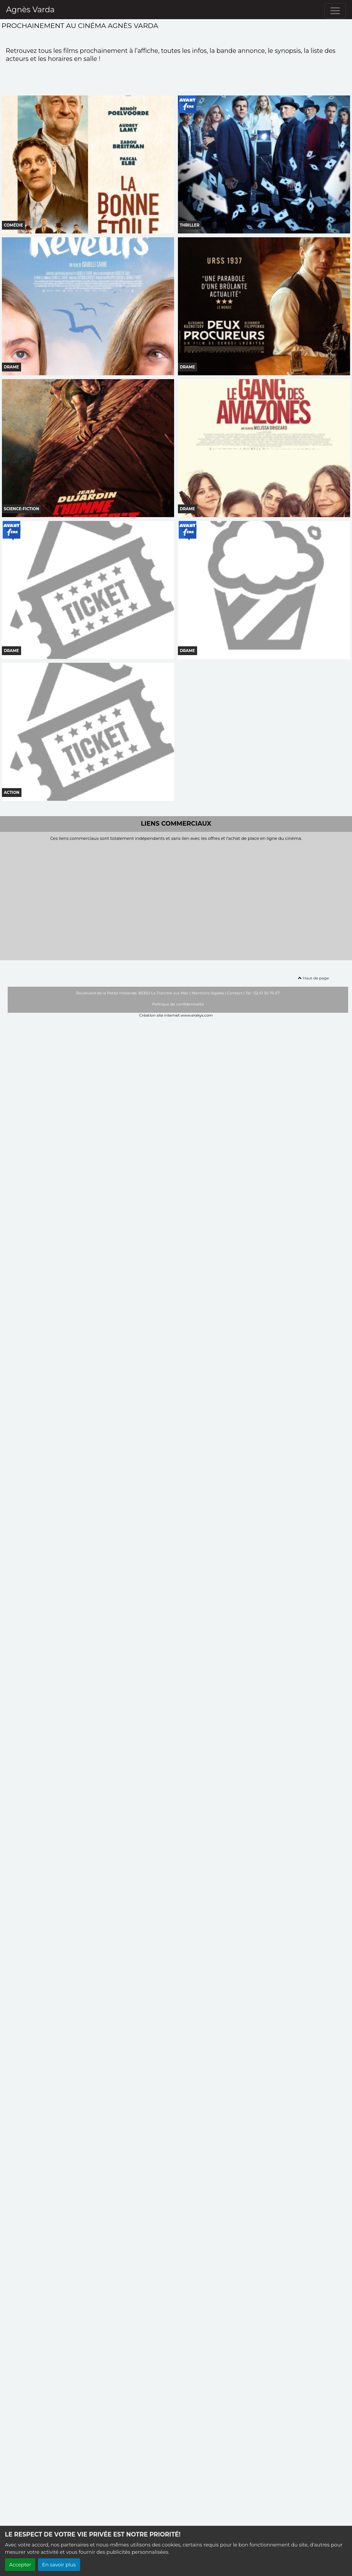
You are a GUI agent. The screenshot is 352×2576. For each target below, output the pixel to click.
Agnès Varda (30, 9)
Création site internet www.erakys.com (176, 1015)
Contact (234, 993)
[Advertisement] (176, 898)
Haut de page (313, 978)
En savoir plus (59, 2565)
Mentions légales (208, 993)
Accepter (20, 2565)
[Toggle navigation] (335, 10)
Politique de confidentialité (178, 1004)
